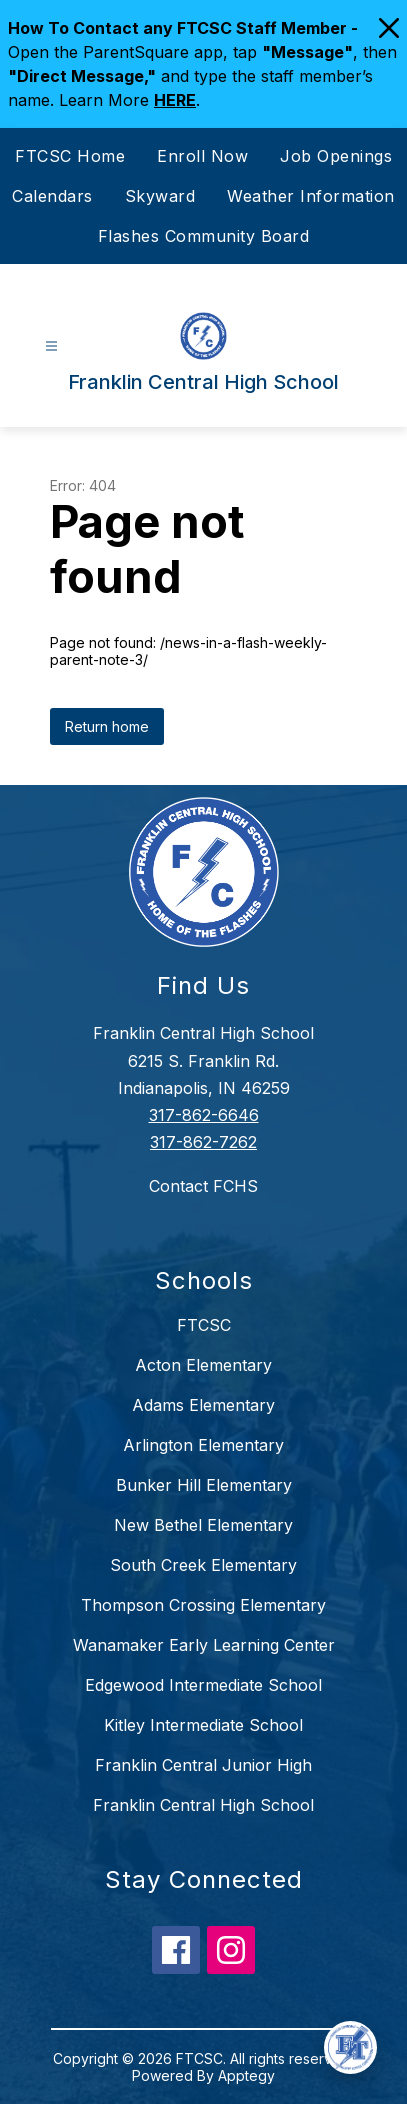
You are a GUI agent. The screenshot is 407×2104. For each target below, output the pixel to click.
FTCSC (204, 1325)
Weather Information (311, 196)
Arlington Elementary (203, 1445)
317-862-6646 (204, 1115)
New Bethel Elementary (203, 1525)
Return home (107, 726)
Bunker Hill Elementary (204, 1485)
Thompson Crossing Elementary (203, 1605)
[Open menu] (51, 346)
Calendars (52, 196)
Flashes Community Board (204, 236)
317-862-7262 (203, 1142)
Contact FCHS (203, 1186)
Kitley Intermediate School (203, 1725)
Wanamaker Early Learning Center (204, 1645)
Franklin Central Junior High (203, 1765)
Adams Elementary (203, 1405)
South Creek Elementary (203, 1565)
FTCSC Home (70, 156)
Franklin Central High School (203, 1805)
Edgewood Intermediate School (203, 1685)
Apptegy (246, 2075)
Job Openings (336, 156)
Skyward (160, 196)
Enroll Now (202, 156)
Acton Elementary (203, 1365)
